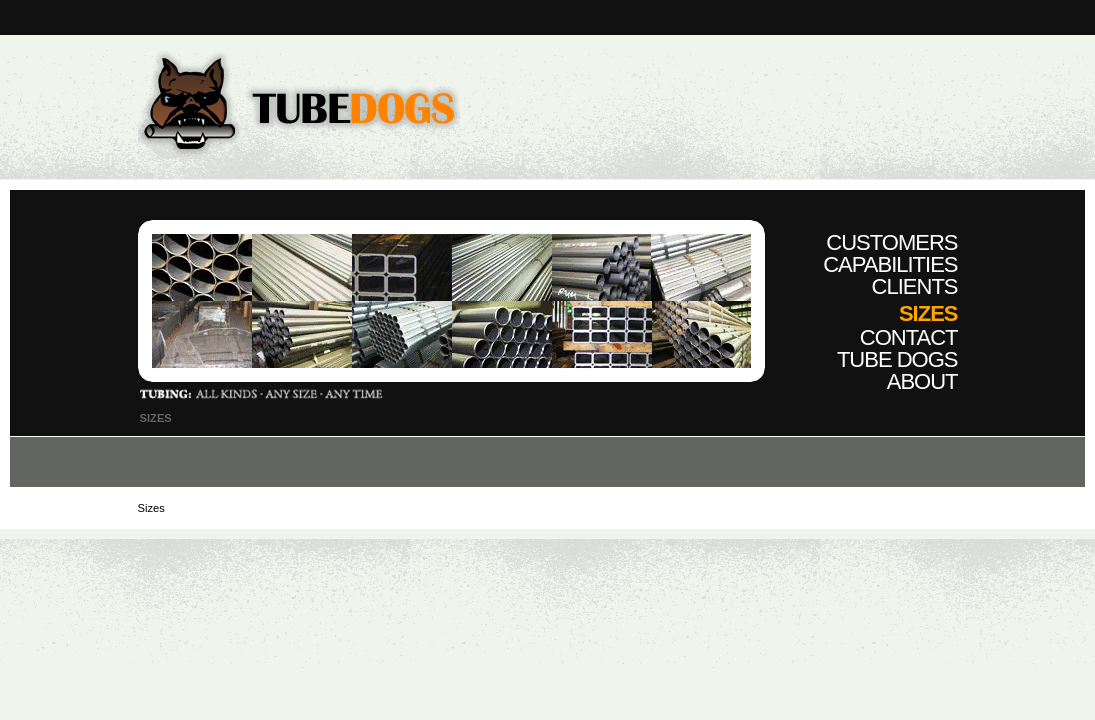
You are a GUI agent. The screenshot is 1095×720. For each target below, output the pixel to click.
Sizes (928, 313)
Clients (915, 286)
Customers (891, 242)
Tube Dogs (897, 359)
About (922, 381)
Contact (909, 337)
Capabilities (890, 264)
